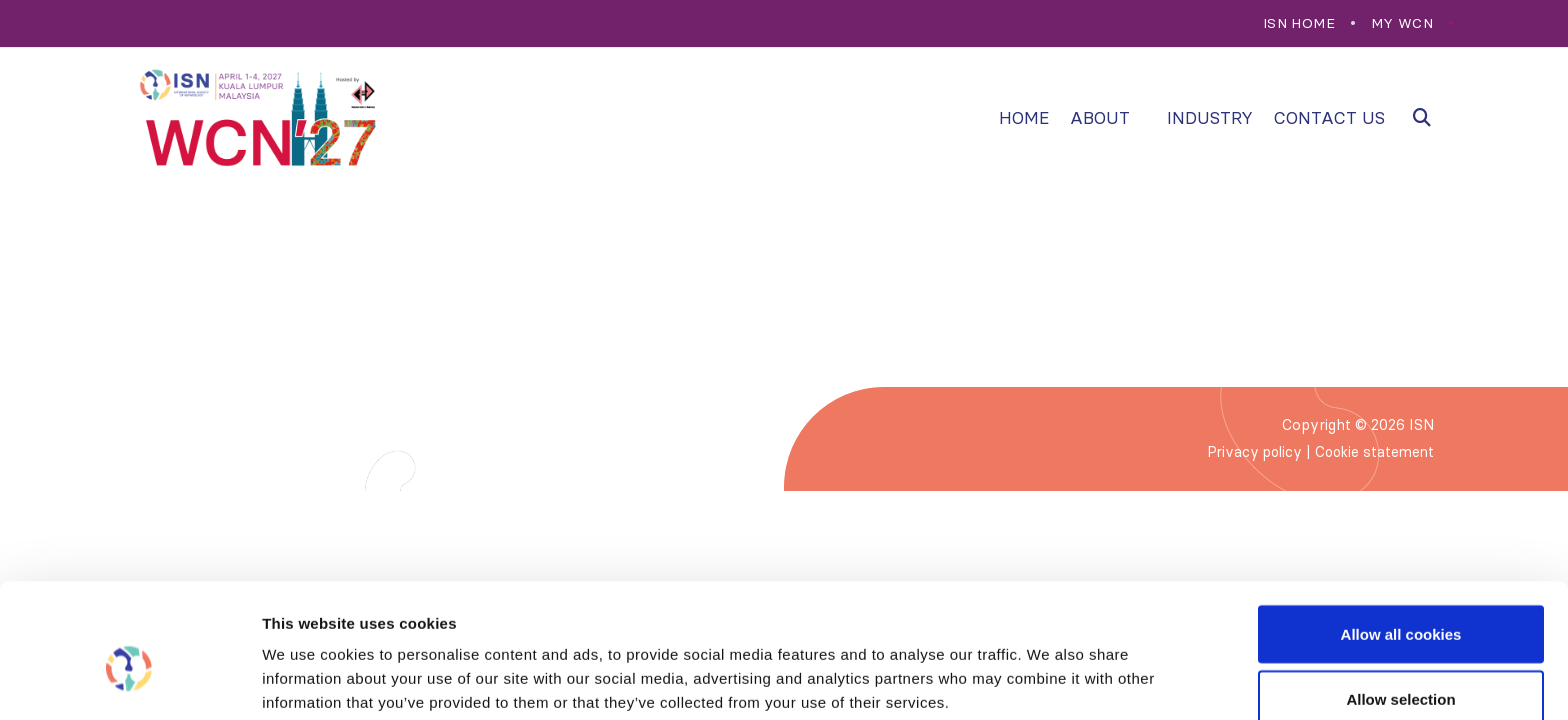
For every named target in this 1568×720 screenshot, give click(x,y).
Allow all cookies (1401, 535)
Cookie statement (1372, 452)
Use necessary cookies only (1401, 666)
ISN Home (1299, 23)
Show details (1049, 668)
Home (1024, 118)
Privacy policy (1247, 452)
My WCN (1402, 23)
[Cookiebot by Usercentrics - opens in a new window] (129, 681)
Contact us (1329, 118)
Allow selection (1400, 601)
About (1100, 118)
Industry (1210, 118)
